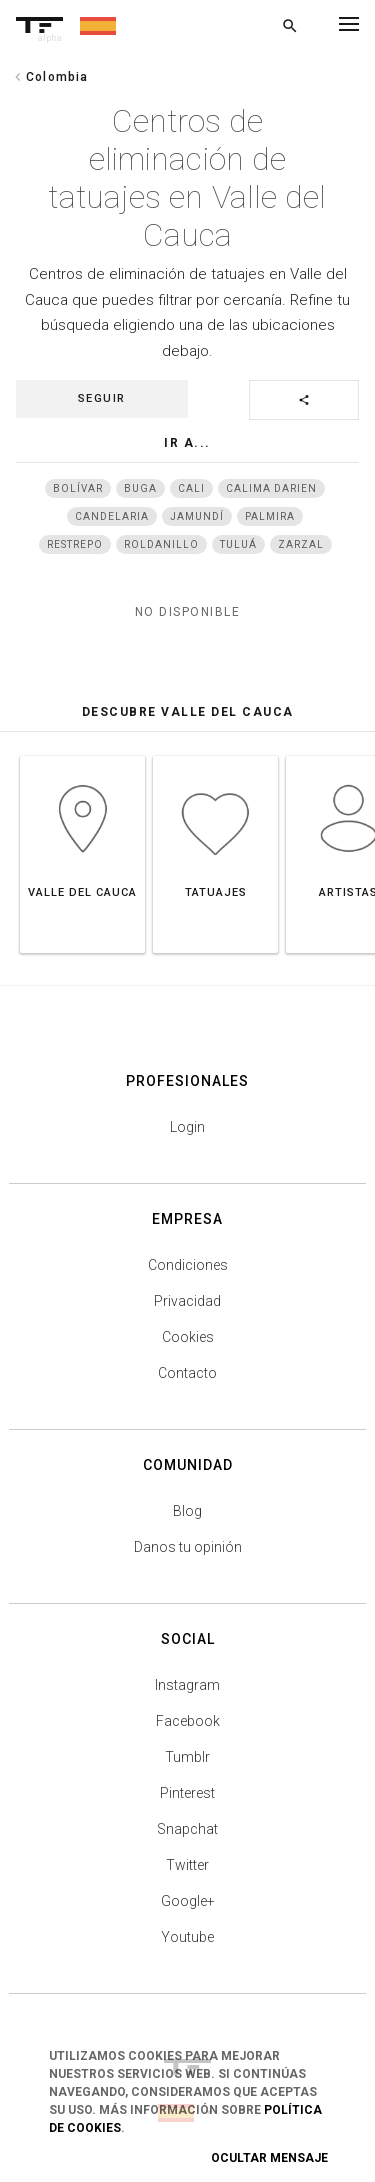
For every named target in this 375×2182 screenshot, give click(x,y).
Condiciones (188, 1265)
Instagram (187, 1685)
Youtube (187, 1937)
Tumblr (187, 1757)
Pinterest (187, 1793)
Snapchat (187, 1829)
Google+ (188, 1901)
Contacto (187, 1373)
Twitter (187, 1865)
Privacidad (187, 1301)
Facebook (188, 1721)
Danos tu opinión (188, 1547)
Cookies (188, 1337)
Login (187, 1127)
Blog (187, 1511)
